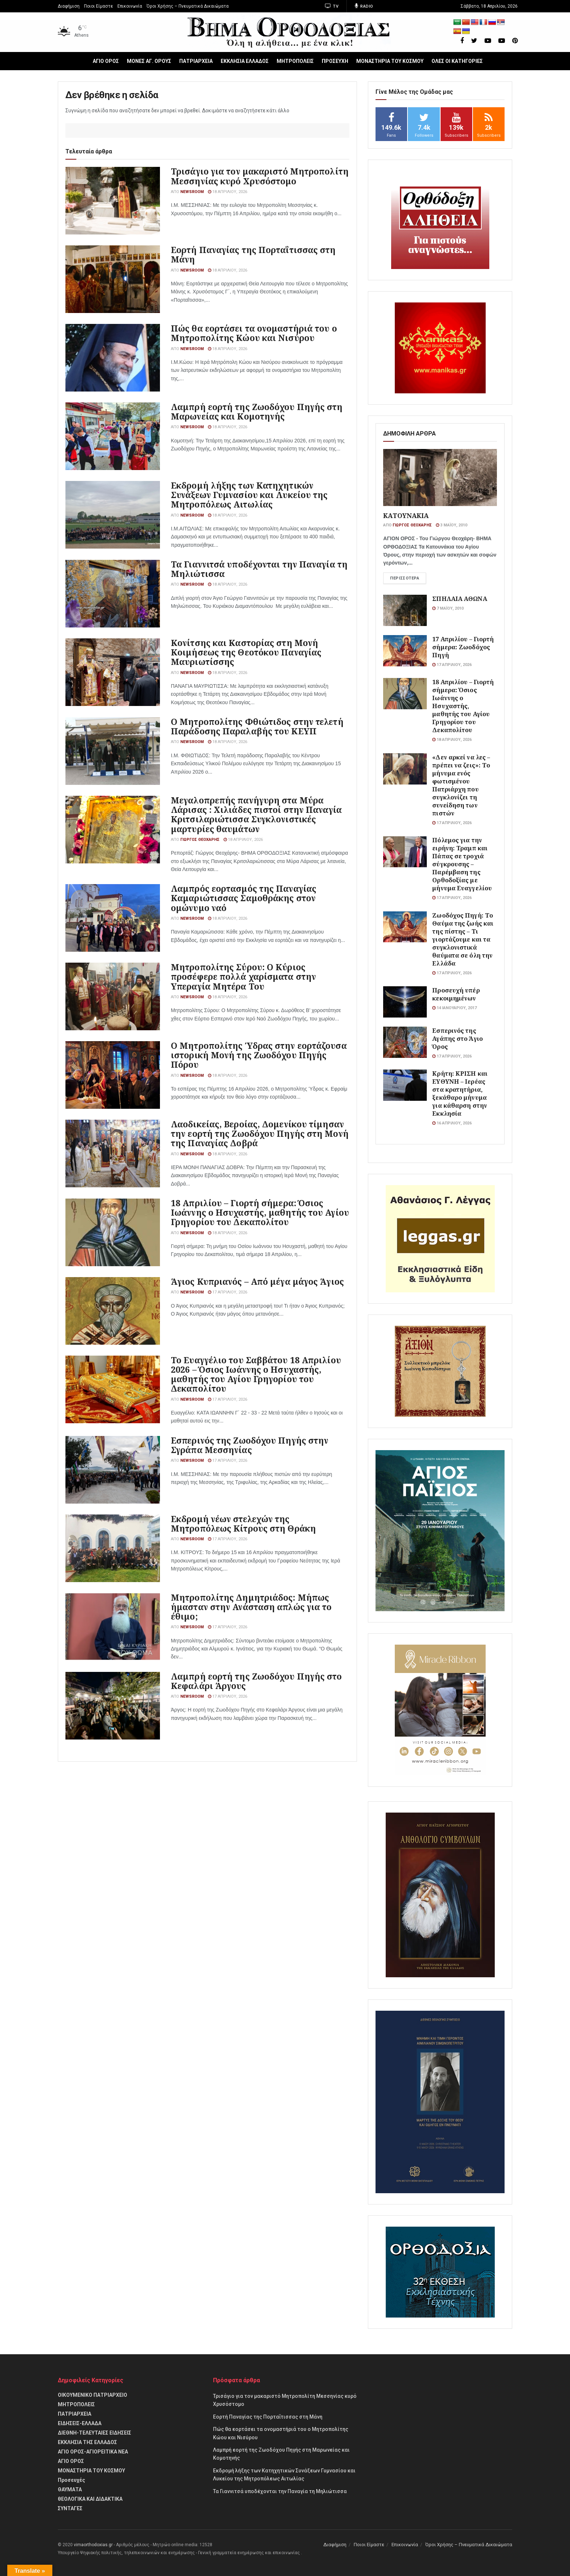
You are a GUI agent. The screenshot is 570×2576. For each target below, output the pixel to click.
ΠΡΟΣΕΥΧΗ (335, 61)
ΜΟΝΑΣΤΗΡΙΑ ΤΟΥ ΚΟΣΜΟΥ (390, 61)
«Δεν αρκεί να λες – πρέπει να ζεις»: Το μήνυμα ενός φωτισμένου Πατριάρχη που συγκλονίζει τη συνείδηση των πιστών (461, 785)
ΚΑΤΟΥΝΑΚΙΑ (406, 515)
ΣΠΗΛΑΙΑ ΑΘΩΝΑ (459, 598)
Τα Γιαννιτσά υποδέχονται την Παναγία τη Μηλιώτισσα (259, 568)
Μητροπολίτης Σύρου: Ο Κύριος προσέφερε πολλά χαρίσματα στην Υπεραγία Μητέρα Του (243, 976)
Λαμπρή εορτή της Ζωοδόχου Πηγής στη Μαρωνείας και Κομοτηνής (257, 411)
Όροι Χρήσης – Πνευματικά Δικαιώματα (187, 6)
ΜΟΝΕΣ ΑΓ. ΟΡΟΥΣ (149, 61)
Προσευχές (71, 2480)
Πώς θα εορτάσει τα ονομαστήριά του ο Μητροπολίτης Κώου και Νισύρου (254, 333)
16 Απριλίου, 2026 (451, 1123)
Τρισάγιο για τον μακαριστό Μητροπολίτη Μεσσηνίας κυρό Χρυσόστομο (260, 175)
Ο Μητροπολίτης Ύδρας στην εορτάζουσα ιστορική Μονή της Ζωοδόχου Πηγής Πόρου (259, 1055)
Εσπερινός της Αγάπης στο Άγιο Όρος (457, 1038)
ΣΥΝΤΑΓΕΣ (70, 2508)
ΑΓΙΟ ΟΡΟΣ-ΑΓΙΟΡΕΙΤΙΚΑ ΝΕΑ (93, 2452)
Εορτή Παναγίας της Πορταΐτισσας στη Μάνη (253, 254)
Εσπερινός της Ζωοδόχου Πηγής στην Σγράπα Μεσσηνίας (249, 1445)
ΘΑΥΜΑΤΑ (70, 2489)
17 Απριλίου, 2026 (227, 1292)
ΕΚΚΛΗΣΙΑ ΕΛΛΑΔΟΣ (245, 61)
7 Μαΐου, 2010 (447, 608)
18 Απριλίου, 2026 (227, 191)
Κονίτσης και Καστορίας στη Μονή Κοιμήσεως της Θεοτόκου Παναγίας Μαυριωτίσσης (246, 652)
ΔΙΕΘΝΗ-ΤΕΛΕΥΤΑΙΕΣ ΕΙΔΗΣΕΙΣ (94, 2433)
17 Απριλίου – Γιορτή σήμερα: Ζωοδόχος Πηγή (463, 647)
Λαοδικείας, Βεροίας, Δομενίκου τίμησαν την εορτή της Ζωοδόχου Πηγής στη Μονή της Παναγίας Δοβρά (260, 1133)
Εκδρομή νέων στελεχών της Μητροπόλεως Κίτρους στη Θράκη (243, 1523)
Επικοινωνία (129, 6)
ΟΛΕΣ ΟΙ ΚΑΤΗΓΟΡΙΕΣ (457, 61)
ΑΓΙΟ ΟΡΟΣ (106, 61)
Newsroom (192, 191)
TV (331, 6)
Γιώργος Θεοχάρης (200, 839)
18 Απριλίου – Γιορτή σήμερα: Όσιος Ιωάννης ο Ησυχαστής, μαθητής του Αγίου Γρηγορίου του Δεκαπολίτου (260, 1212)
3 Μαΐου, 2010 (451, 525)
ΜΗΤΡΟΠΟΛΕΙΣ (295, 61)
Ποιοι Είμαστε (98, 6)
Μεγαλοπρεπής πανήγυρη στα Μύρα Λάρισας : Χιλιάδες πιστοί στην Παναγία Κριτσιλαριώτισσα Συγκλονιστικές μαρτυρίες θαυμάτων (256, 814)
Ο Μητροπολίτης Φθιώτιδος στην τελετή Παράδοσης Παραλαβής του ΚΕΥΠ (257, 726)
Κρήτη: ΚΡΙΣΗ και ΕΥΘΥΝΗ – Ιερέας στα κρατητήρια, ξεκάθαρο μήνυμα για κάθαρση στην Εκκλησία (459, 1093)
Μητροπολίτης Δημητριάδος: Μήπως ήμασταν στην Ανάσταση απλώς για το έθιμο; (251, 1607)
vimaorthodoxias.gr (93, 2544)
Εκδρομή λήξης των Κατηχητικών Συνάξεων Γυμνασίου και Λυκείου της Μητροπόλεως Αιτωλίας (249, 495)
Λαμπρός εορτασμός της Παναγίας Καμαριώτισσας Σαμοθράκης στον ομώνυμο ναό (243, 898)
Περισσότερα (404, 578)
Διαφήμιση (69, 6)
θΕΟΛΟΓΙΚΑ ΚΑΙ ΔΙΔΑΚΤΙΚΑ (90, 2499)
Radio (364, 6)
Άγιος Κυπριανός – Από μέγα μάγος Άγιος (257, 1281)
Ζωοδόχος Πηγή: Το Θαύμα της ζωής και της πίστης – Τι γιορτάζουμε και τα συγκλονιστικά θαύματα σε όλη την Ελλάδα (462, 939)
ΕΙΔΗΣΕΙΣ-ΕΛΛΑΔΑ (79, 2423)
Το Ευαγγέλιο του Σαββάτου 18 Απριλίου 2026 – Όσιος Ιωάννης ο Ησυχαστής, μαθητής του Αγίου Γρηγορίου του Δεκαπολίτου (256, 1374)
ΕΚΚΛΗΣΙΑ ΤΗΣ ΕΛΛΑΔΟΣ (87, 2442)
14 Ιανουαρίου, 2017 (454, 1008)
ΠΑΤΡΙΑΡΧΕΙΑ (196, 61)
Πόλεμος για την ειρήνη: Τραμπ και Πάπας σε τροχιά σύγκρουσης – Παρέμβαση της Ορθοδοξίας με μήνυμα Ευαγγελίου (462, 864)
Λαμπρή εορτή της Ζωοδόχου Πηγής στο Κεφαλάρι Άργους (256, 1681)
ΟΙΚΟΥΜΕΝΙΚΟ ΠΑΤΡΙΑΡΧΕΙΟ (92, 2395)
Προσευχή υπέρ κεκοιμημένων (455, 994)
